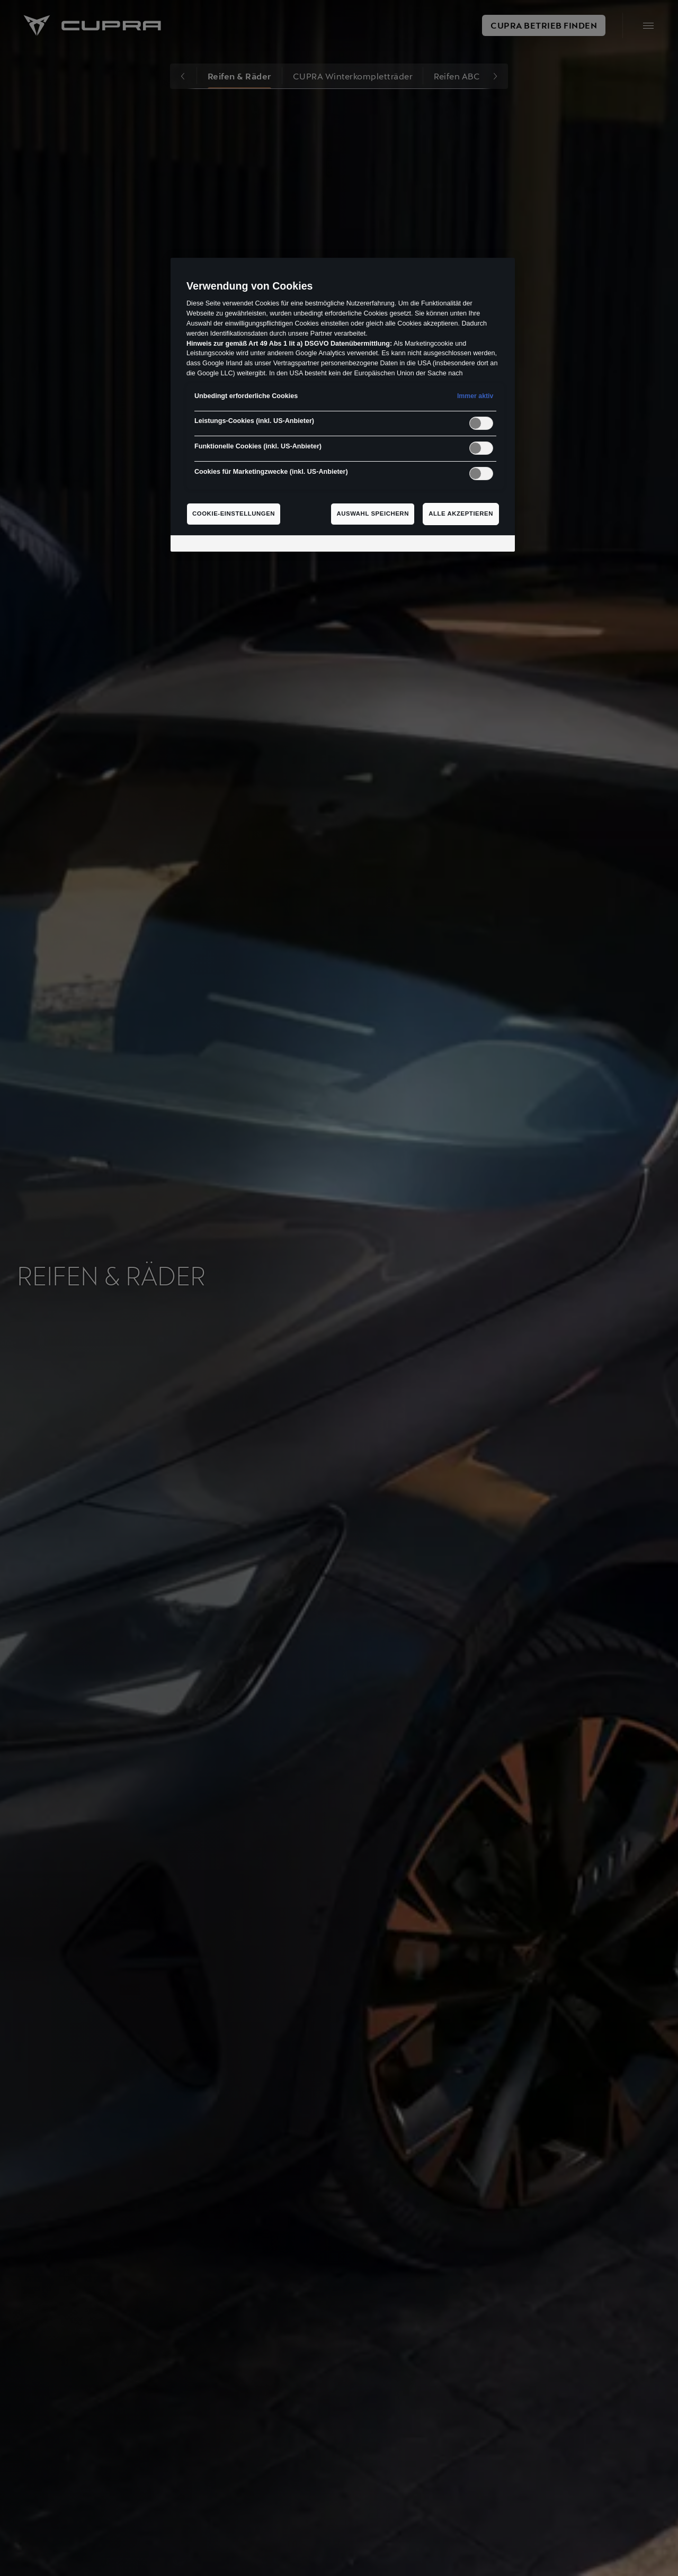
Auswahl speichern (372, 513)
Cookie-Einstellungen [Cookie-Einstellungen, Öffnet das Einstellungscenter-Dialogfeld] (233, 513)
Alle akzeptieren (461, 513)
